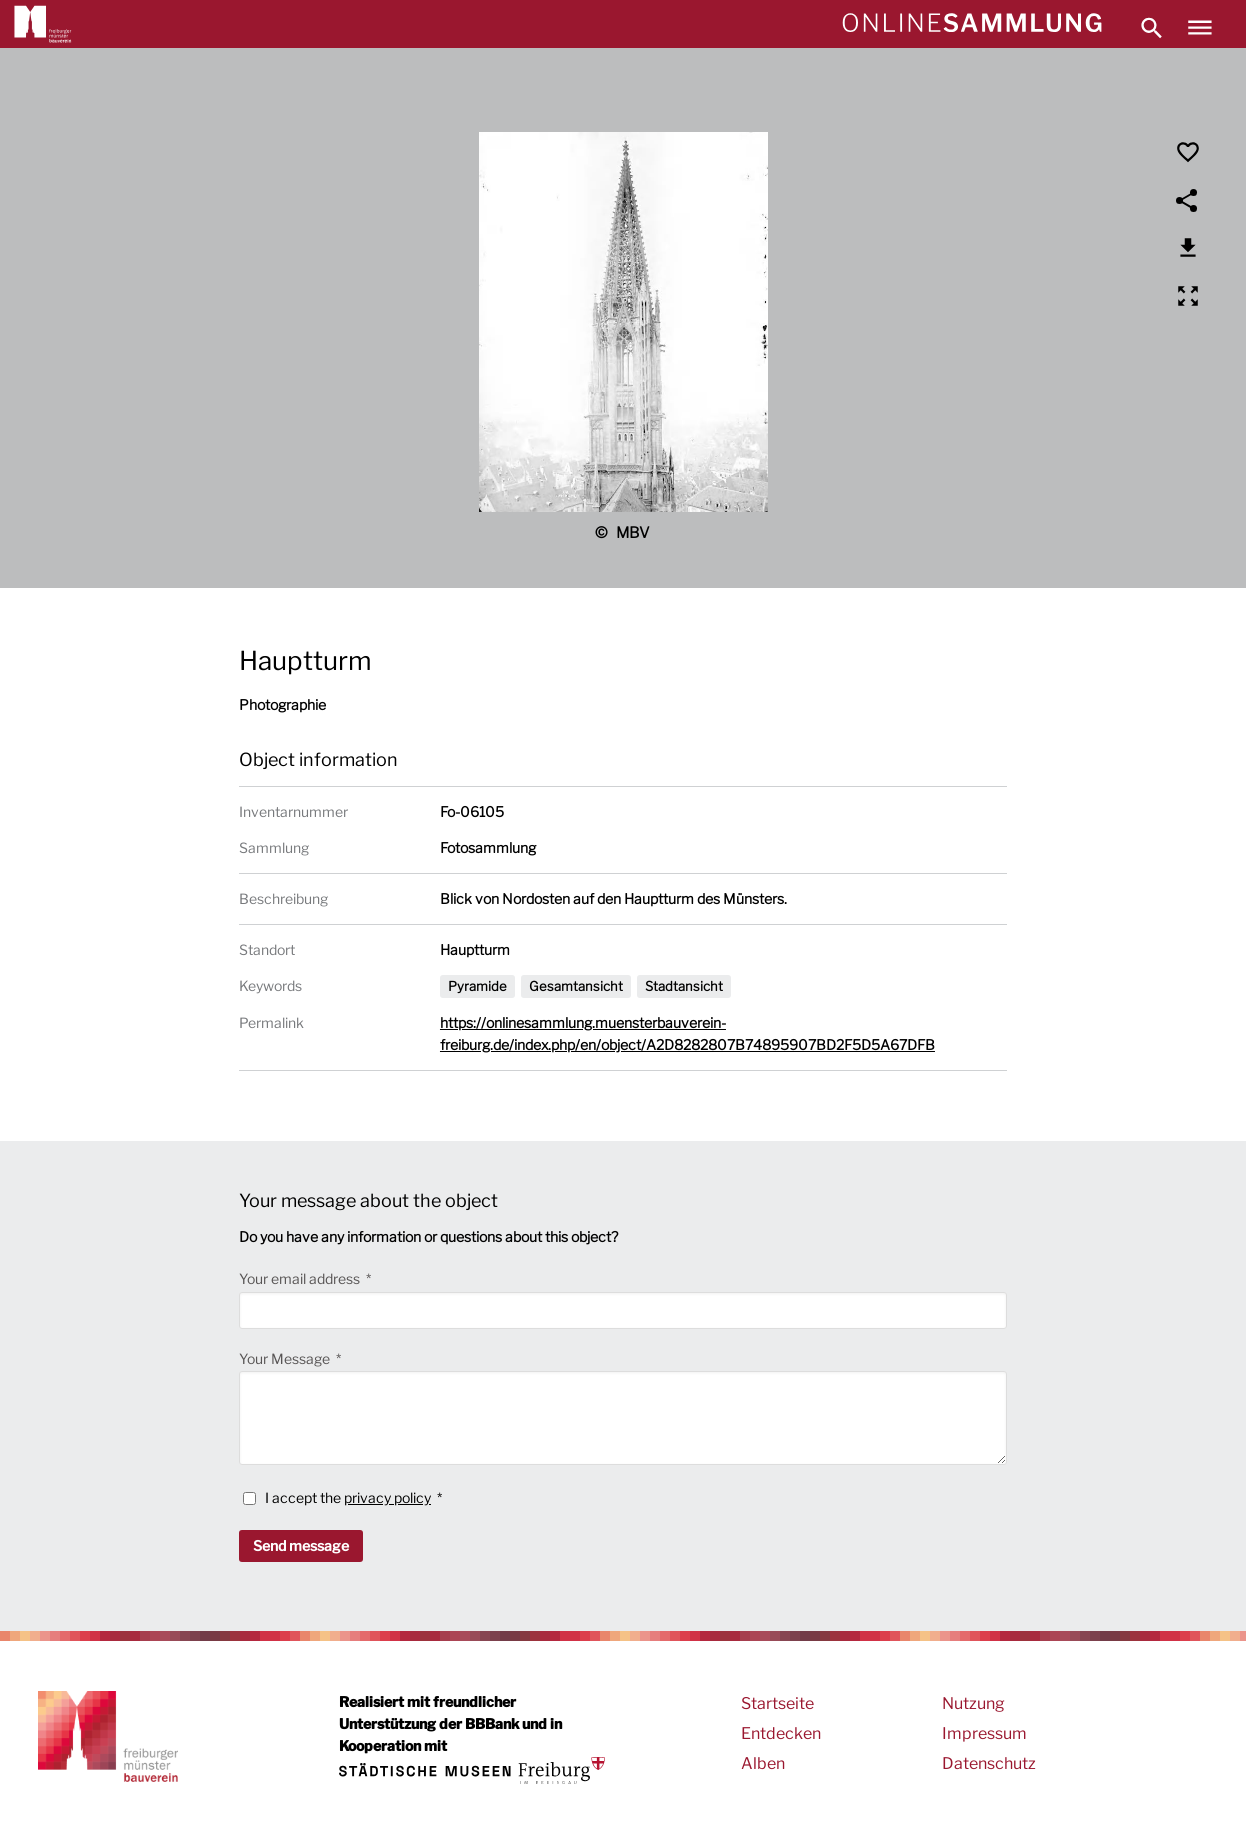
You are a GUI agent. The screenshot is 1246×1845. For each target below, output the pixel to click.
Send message (301, 1545)
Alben (763, 1763)
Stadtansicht (684, 986)
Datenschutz (989, 1763)
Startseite (777, 1703)
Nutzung (973, 1703)
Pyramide (477, 986)
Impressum (984, 1733)
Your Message (286, 1358)
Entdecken (781, 1733)
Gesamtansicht (576, 986)
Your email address (301, 1278)
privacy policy (387, 1497)
